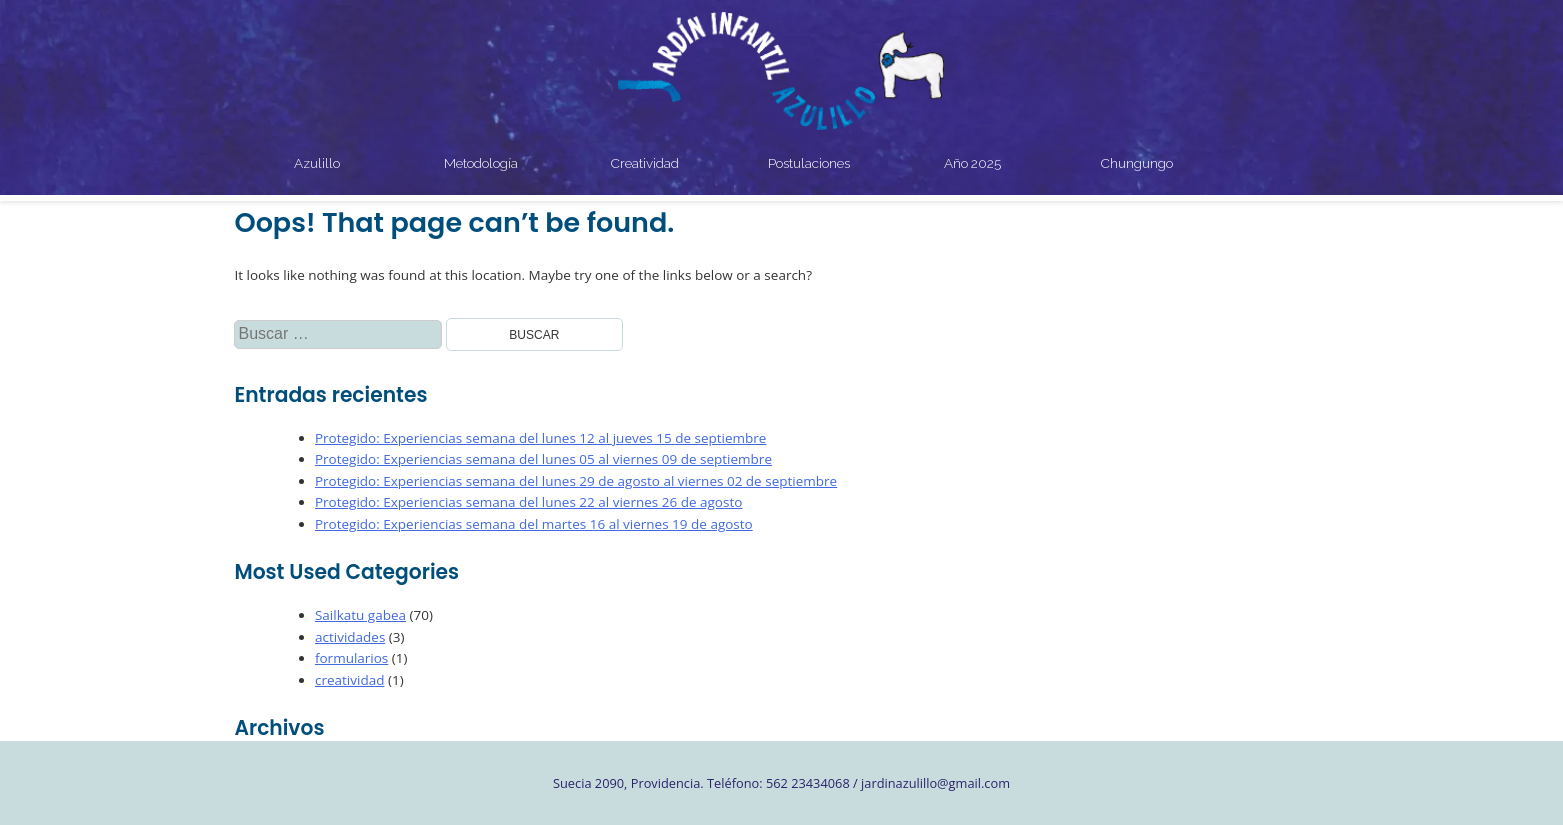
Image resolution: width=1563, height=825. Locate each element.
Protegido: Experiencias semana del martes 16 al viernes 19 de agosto (534, 524)
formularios (351, 658)
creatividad (349, 680)
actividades (350, 637)
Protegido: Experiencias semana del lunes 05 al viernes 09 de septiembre (543, 459)
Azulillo (317, 163)
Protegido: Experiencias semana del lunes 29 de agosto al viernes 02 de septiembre (576, 481)
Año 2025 (972, 163)
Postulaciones (809, 163)
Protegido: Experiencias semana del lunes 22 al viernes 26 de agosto (528, 502)
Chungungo (1137, 163)
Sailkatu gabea (360, 615)
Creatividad (645, 163)
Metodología (481, 163)
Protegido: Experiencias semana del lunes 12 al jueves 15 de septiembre (541, 438)
